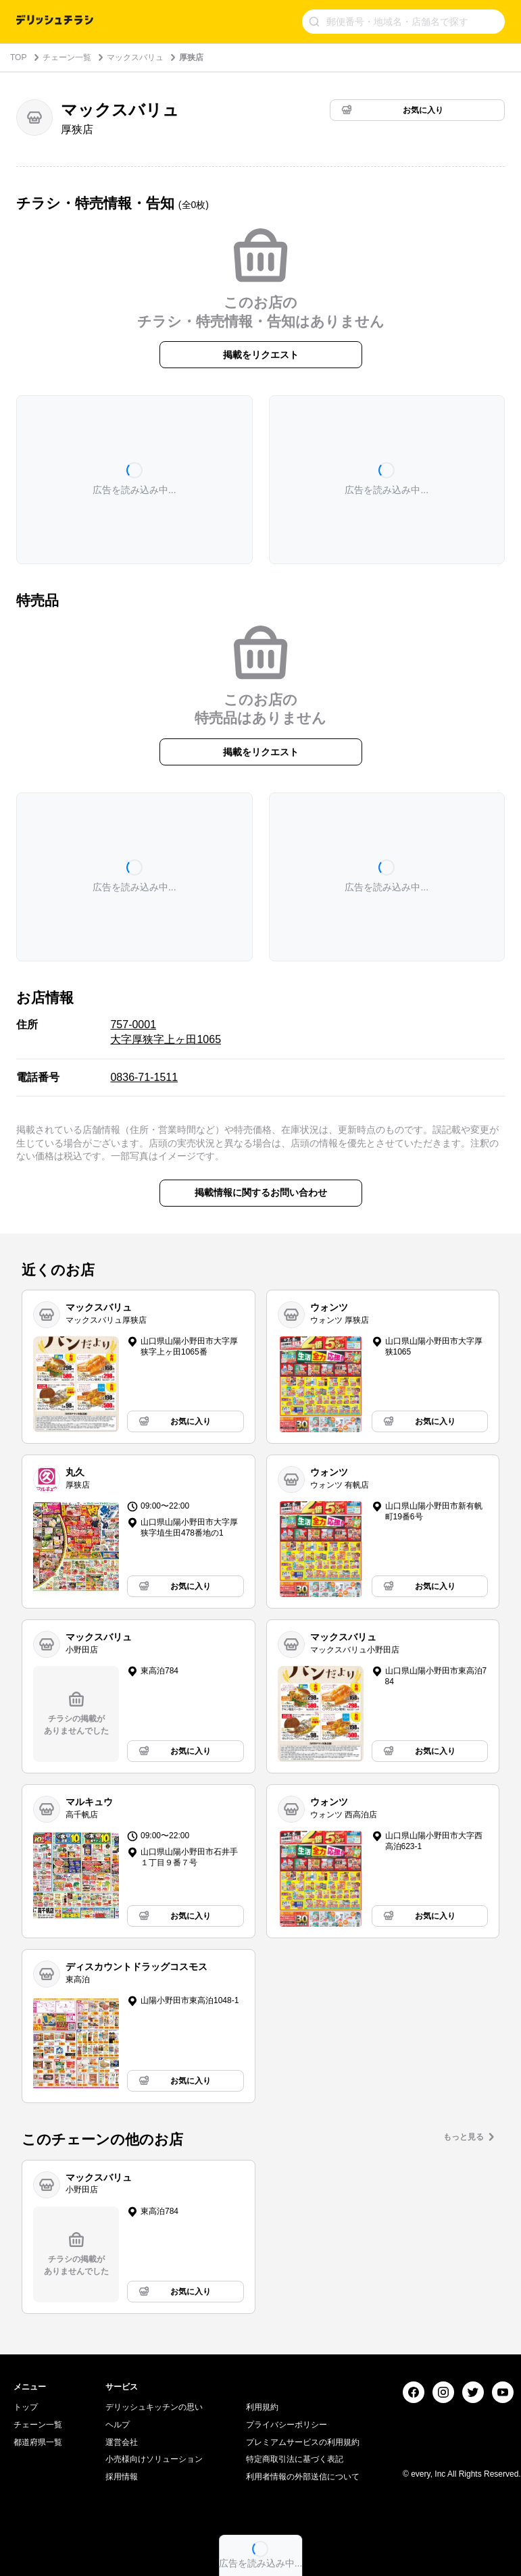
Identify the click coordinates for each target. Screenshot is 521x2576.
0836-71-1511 (144, 1077)
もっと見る (463, 2137)
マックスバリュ (135, 57)
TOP (18, 57)
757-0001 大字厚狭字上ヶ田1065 (165, 1032)
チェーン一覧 (67, 57)
